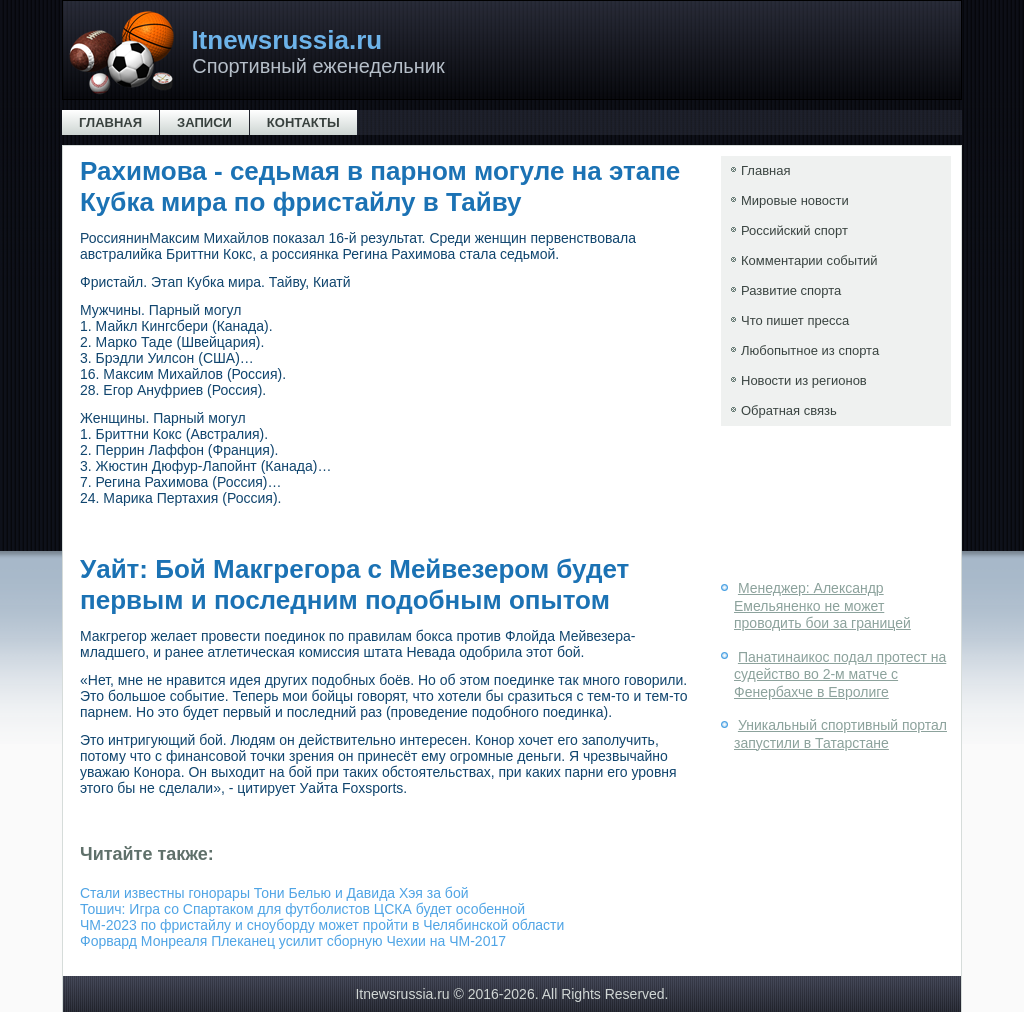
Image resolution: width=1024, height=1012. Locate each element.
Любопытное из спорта (810, 350)
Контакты (303, 122)
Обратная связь (789, 410)
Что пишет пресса (795, 320)
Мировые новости (795, 200)
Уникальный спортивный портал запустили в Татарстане (840, 734)
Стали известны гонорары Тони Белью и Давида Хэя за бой (274, 893)
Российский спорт (794, 230)
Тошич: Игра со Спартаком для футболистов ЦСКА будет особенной (302, 909)
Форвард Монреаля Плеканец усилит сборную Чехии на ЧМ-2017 (293, 941)
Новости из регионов (804, 380)
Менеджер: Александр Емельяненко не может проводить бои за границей (822, 605)
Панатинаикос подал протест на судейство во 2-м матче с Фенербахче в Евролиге (840, 674)
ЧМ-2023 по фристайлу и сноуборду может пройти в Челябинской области (322, 925)
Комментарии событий (809, 260)
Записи (204, 122)
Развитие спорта (791, 290)
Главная (110, 122)
